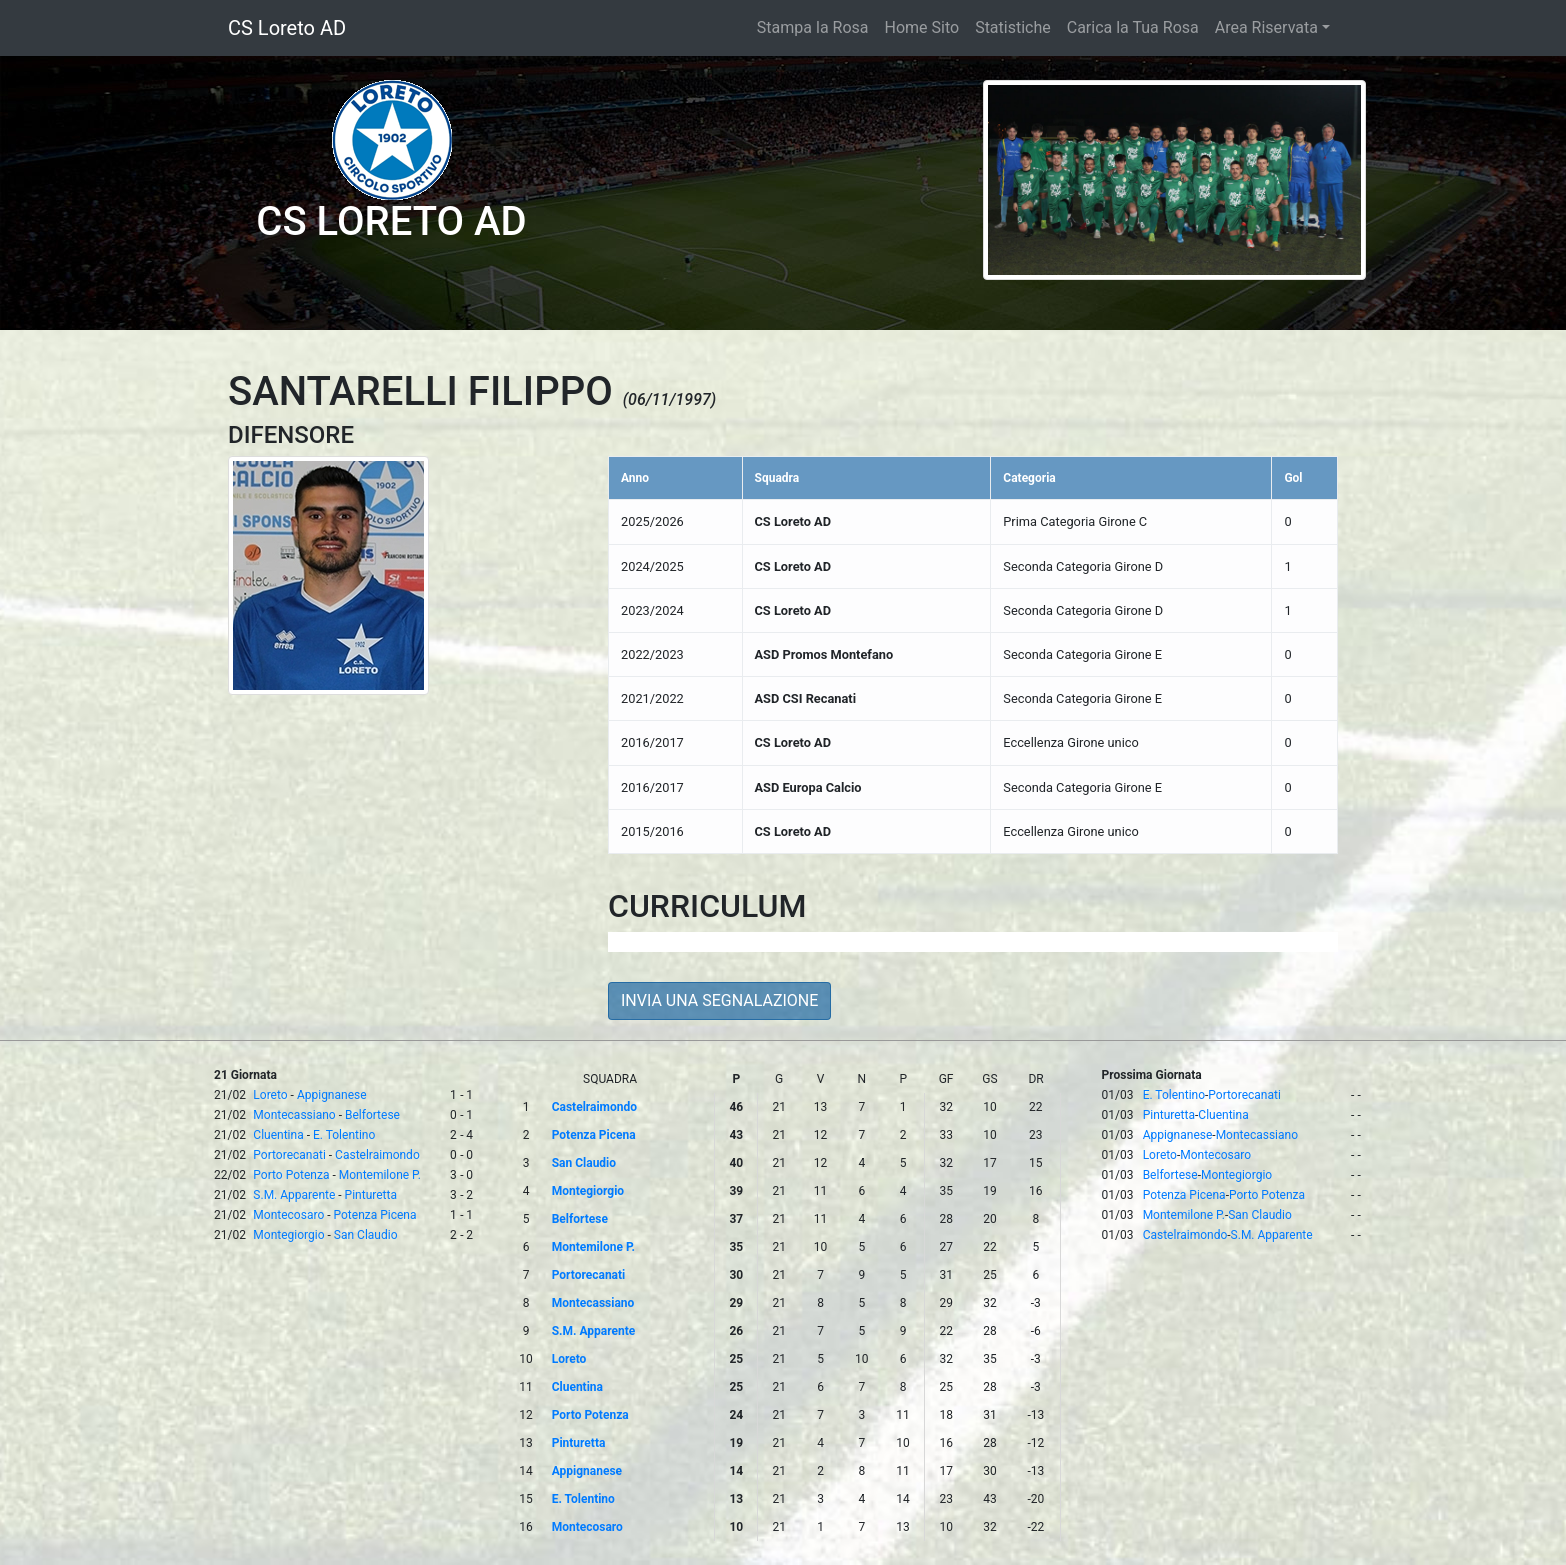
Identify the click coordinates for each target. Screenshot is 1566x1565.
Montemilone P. (380, 1175)
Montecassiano (294, 1115)
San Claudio (366, 1235)
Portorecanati (289, 1155)
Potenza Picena (375, 1215)
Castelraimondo (377, 1155)
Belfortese (372, 1115)
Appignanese (332, 1095)
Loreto (270, 1095)
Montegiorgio (288, 1235)
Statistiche (1013, 27)
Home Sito (922, 27)
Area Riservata (1266, 27)
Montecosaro (288, 1215)
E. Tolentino (344, 1135)
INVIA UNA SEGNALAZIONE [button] (719, 1000)
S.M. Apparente (294, 1195)
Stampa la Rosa (813, 27)
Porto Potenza (291, 1175)
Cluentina (278, 1135)
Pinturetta (371, 1195)
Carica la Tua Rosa (1133, 27)
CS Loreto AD (287, 28)
